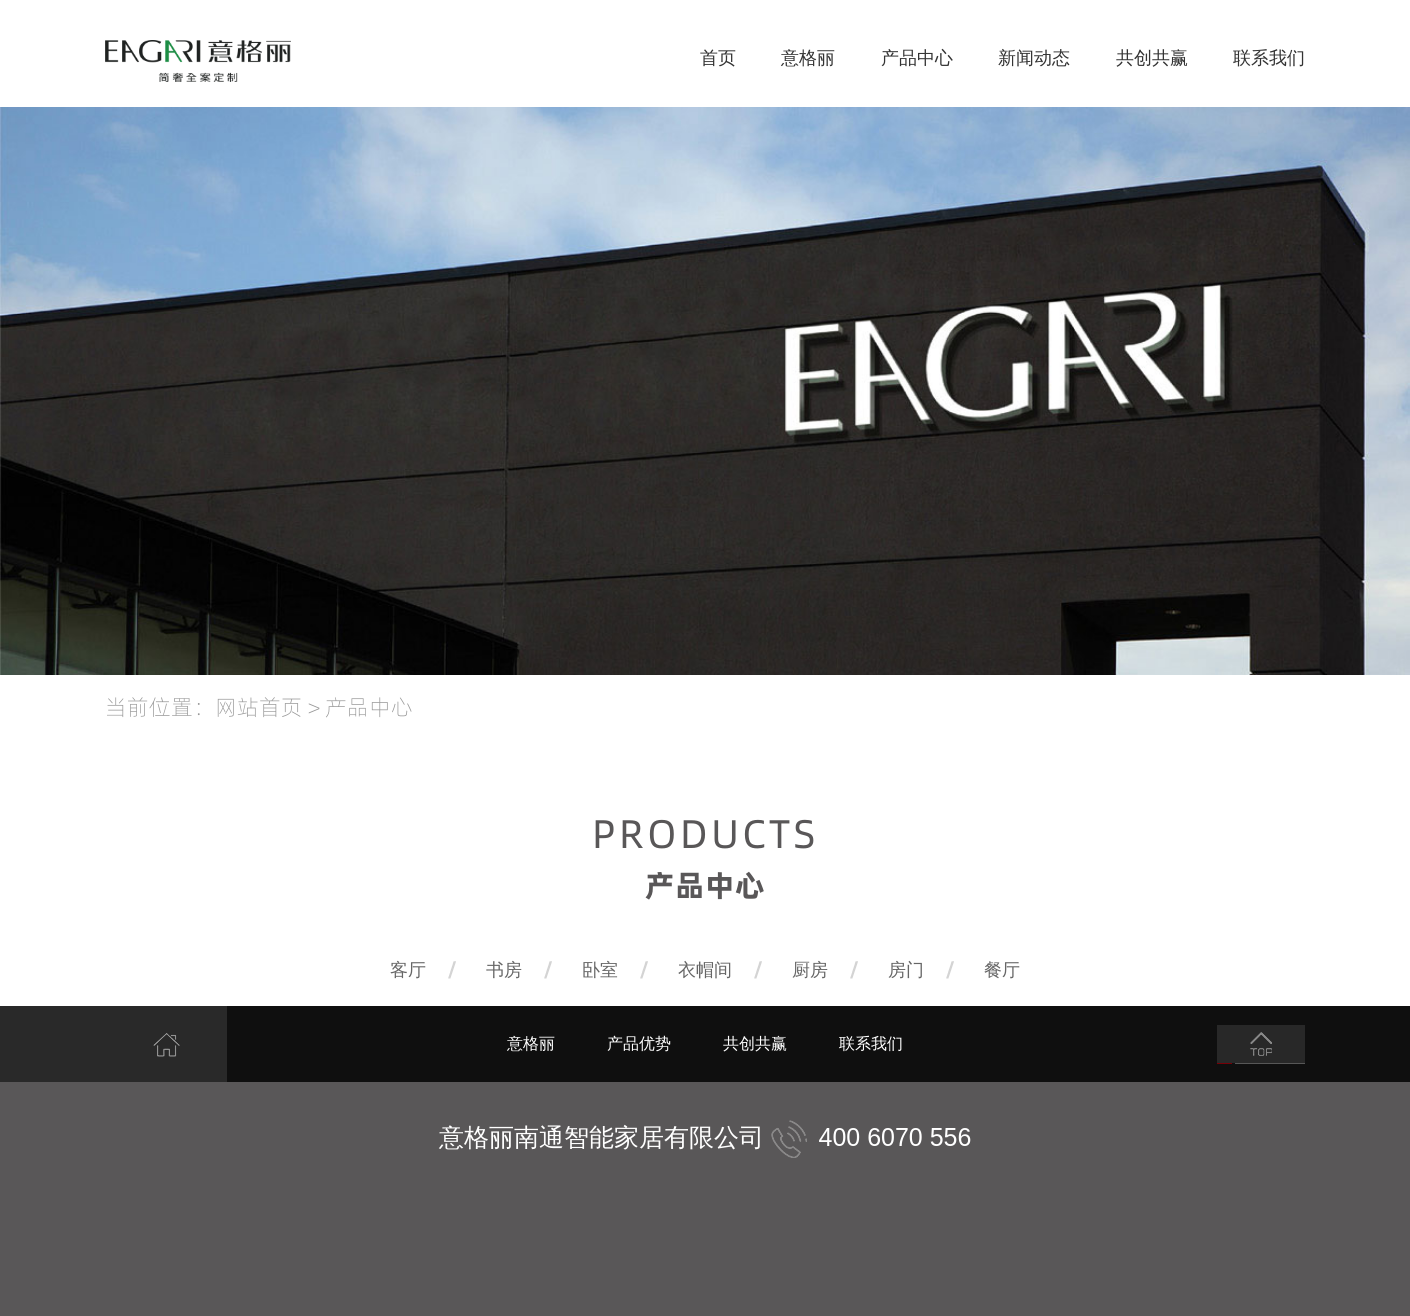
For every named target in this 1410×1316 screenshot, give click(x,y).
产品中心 (917, 58)
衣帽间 (705, 970)
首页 (718, 58)
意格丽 (808, 58)
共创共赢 (1152, 58)
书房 (504, 970)
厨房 (810, 970)
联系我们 (1269, 58)
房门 (906, 970)
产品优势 (639, 1043)
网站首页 (259, 706)
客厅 (408, 970)
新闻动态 (1034, 58)
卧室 (600, 970)
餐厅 (1002, 970)
